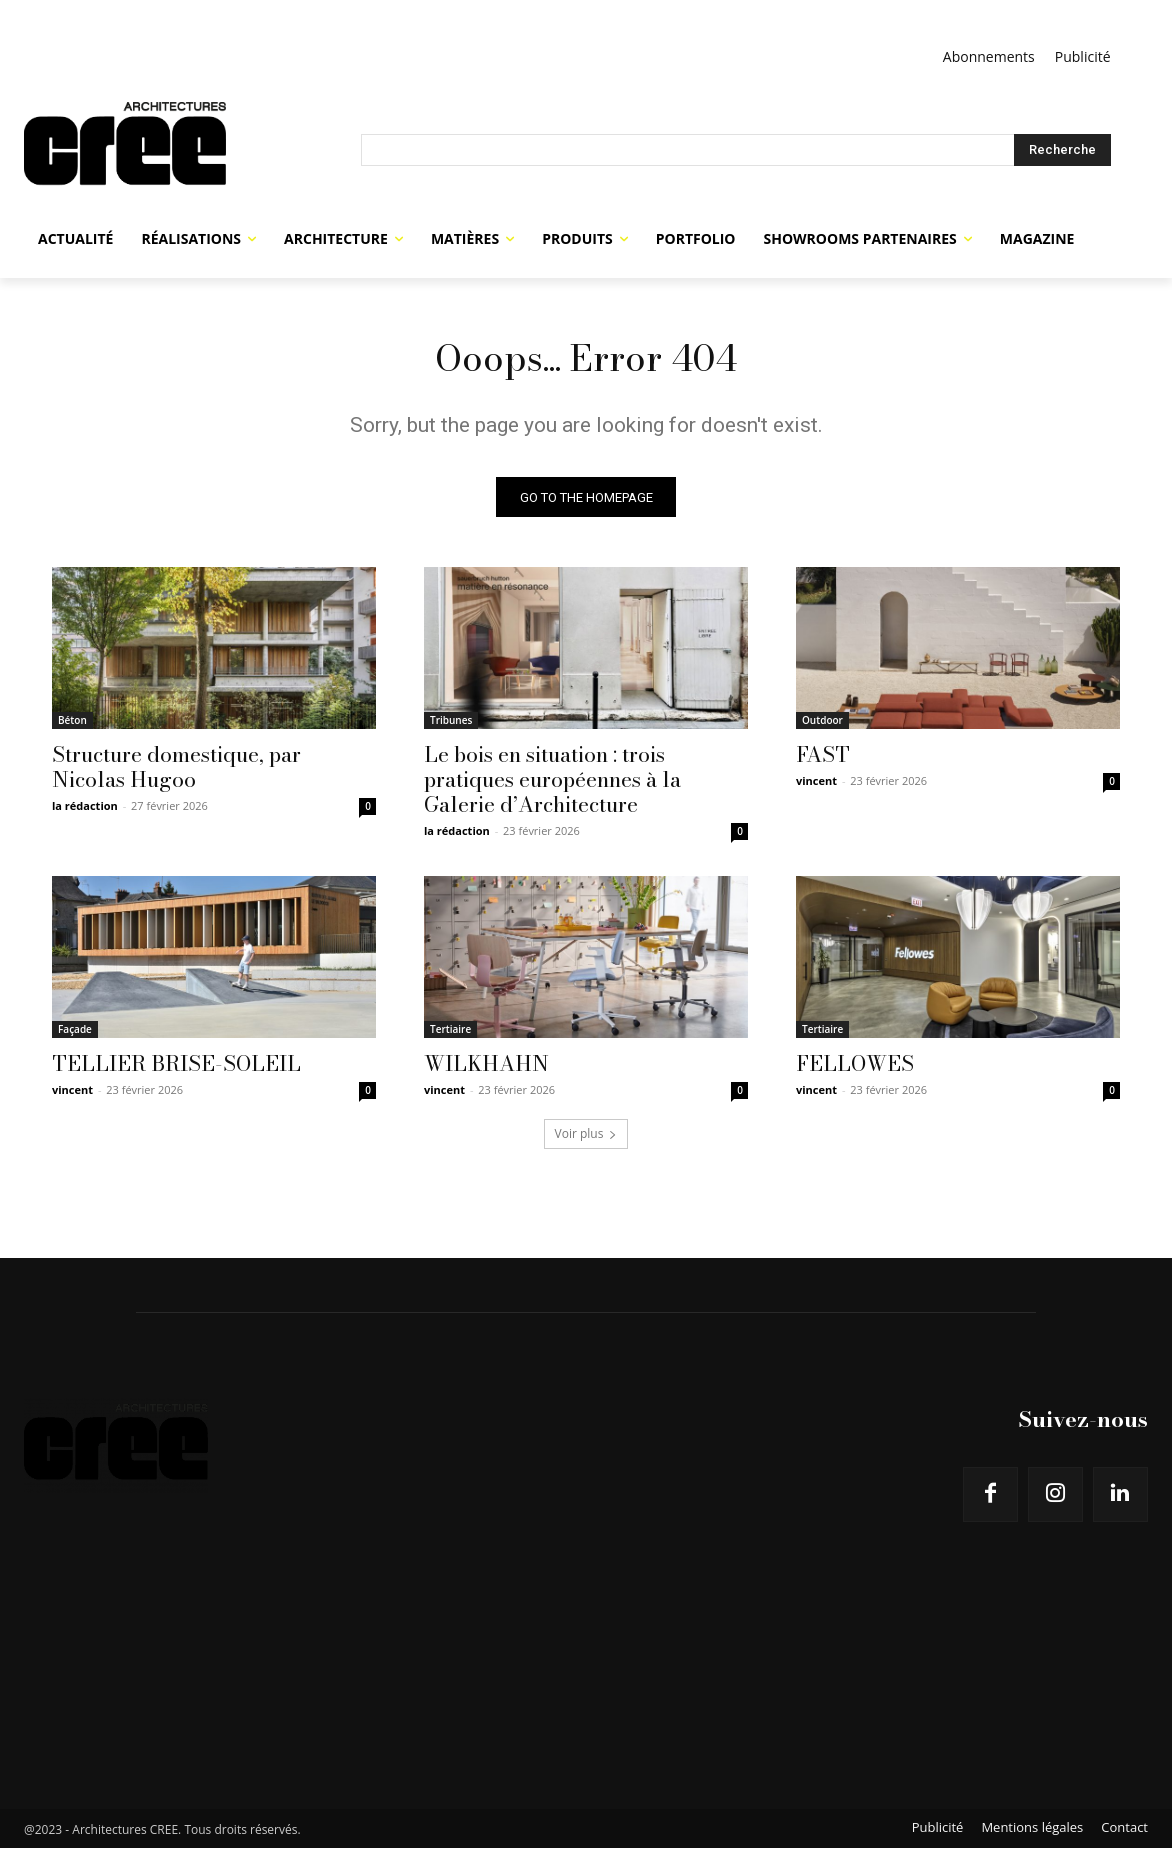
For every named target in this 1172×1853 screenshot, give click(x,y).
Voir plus (586, 1138)
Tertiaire (450, 1034)
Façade (75, 1034)
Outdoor (822, 725)
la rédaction (85, 810)
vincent (816, 785)
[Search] (1062, 150)
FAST (823, 759)
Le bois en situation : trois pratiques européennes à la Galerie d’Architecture (552, 784)
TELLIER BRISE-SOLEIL (176, 1068)
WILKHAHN (486, 1068)
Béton (72, 725)
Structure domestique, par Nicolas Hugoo (176, 771)
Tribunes (451, 725)
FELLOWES (855, 1068)
